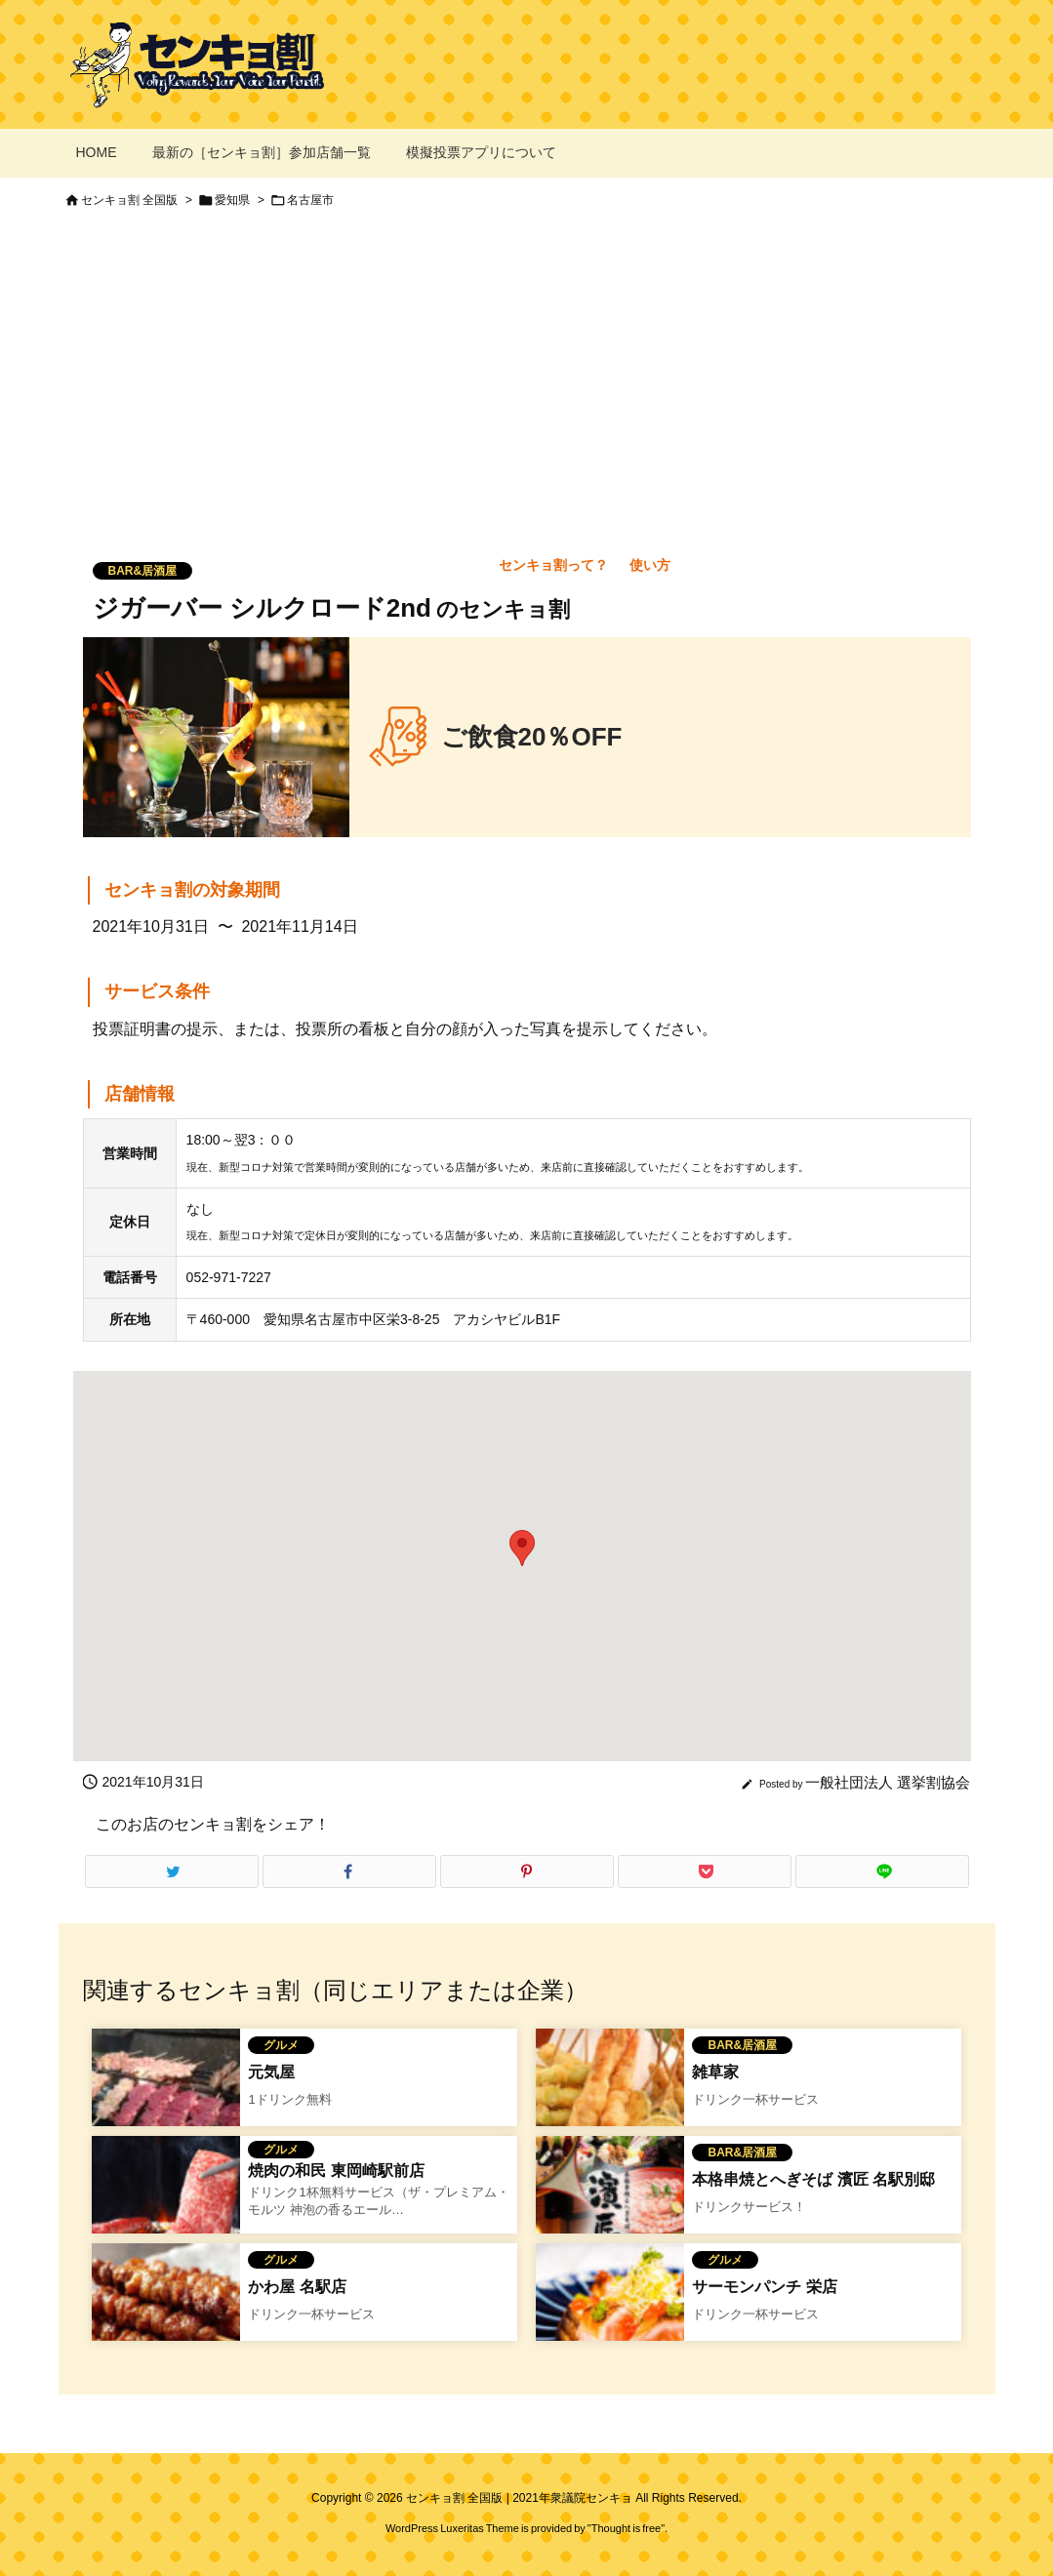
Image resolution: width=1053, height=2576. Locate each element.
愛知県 (232, 200)
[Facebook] (349, 1871)
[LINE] (882, 1871)
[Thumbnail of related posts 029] (166, 2102)
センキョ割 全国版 (129, 200)
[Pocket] (704, 1871)
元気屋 (271, 2072)
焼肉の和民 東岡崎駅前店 (336, 2170)
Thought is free (626, 2528)
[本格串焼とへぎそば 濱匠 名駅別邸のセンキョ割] (610, 2209)
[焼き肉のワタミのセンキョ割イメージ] (166, 2209)
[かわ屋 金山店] (166, 2316)
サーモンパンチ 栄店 (764, 2286)
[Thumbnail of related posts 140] (610, 2102)
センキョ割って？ (553, 565)
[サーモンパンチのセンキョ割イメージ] (610, 2316)
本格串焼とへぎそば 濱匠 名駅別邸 (813, 2179)
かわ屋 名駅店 (296, 2286)
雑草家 (715, 2072)
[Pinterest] (527, 1871)
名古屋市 (310, 200)
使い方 (649, 565)
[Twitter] (172, 1871)
